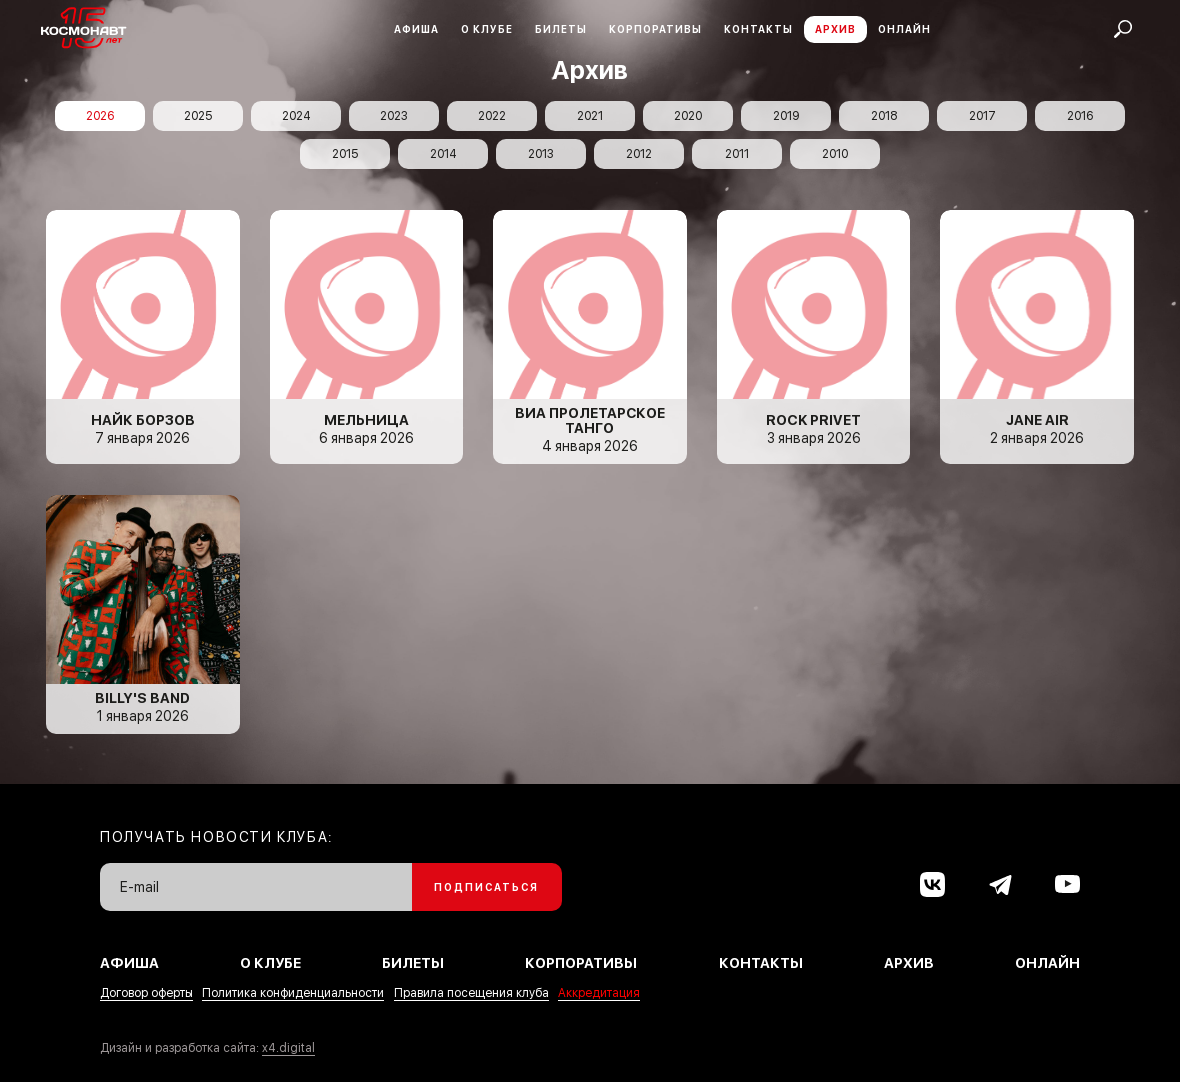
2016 (1080, 116)
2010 (835, 154)
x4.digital (288, 1048)
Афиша (416, 29)
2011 (737, 154)
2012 (639, 154)
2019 (786, 116)
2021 (590, 116)
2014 (443, 154)
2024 (296, 116)
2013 (541, 154)
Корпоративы (655, 29)
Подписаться (486, 887)
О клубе (487, 29)
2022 (492, 116)
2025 (198, 116)
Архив (835, 29)
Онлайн (904, 29)
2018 (884, 116)
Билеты (561, 29)
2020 (688, 116)
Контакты (758, 29)
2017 (982, 116)
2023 (394, 116)
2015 (345, 154)
